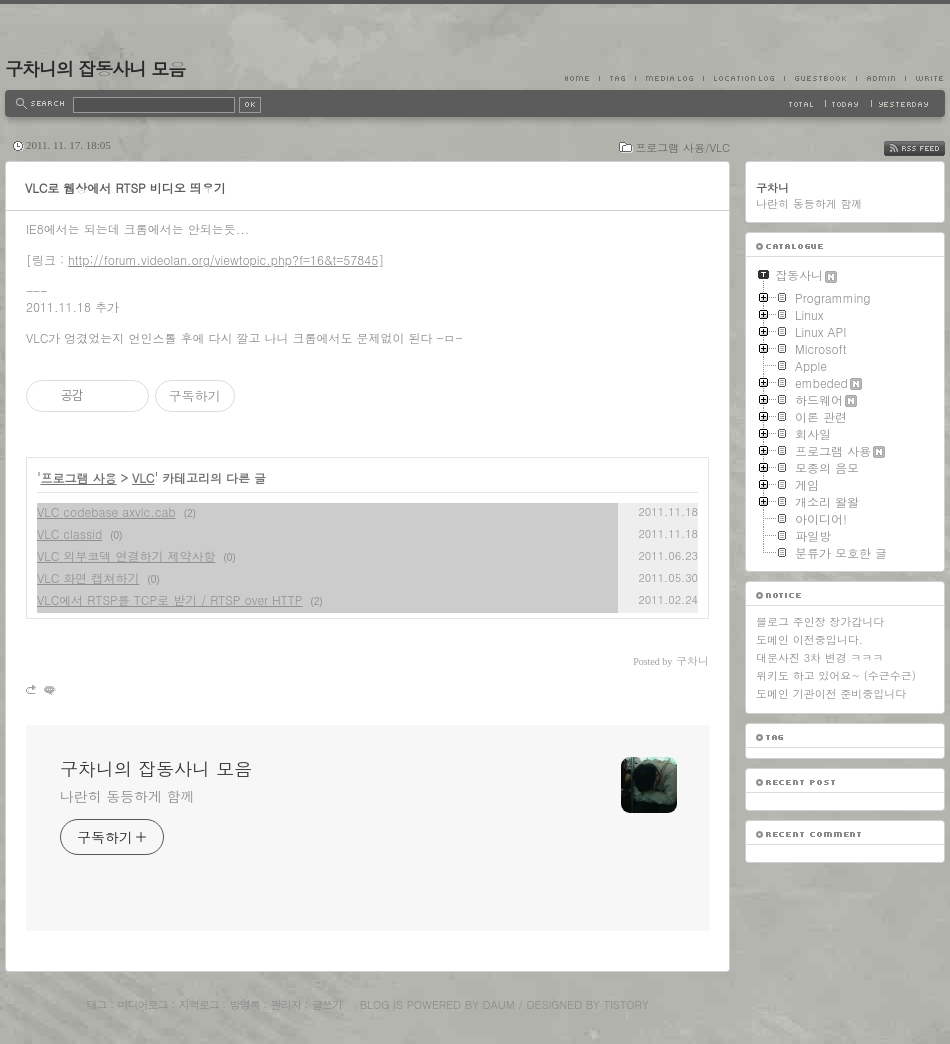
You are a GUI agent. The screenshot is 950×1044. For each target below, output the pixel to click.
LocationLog (743, 78)
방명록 (245, 1004)
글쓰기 (327, 1004)
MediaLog (669, 78)
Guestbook (820, 78)
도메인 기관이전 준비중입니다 (831, 693)
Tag (617, 78)
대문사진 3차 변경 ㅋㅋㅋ (819, 657)
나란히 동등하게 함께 (127, 796)
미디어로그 (143, 1004)
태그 (96, 1004)
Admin (880, 78)
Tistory (626, 1004)
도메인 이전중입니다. (809, 639)
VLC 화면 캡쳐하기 (88, 577)
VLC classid (69, 533)
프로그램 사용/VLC (682, 147)
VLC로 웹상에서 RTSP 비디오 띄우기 (125, 187)
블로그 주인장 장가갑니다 (820, 621)
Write (925, 78)
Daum (499, 1004)
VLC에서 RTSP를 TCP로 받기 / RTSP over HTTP (169, 599)
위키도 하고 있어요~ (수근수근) (836, 675)
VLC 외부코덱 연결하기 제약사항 (126, 555)
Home (582, 78)
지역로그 (199, 1004)
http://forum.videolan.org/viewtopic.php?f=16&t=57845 (223, 259)
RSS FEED (929, 148)
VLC (143, 477)
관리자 (286, 1004)
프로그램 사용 (79, 477)
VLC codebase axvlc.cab (106, 511)
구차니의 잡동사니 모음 (95, 68)
